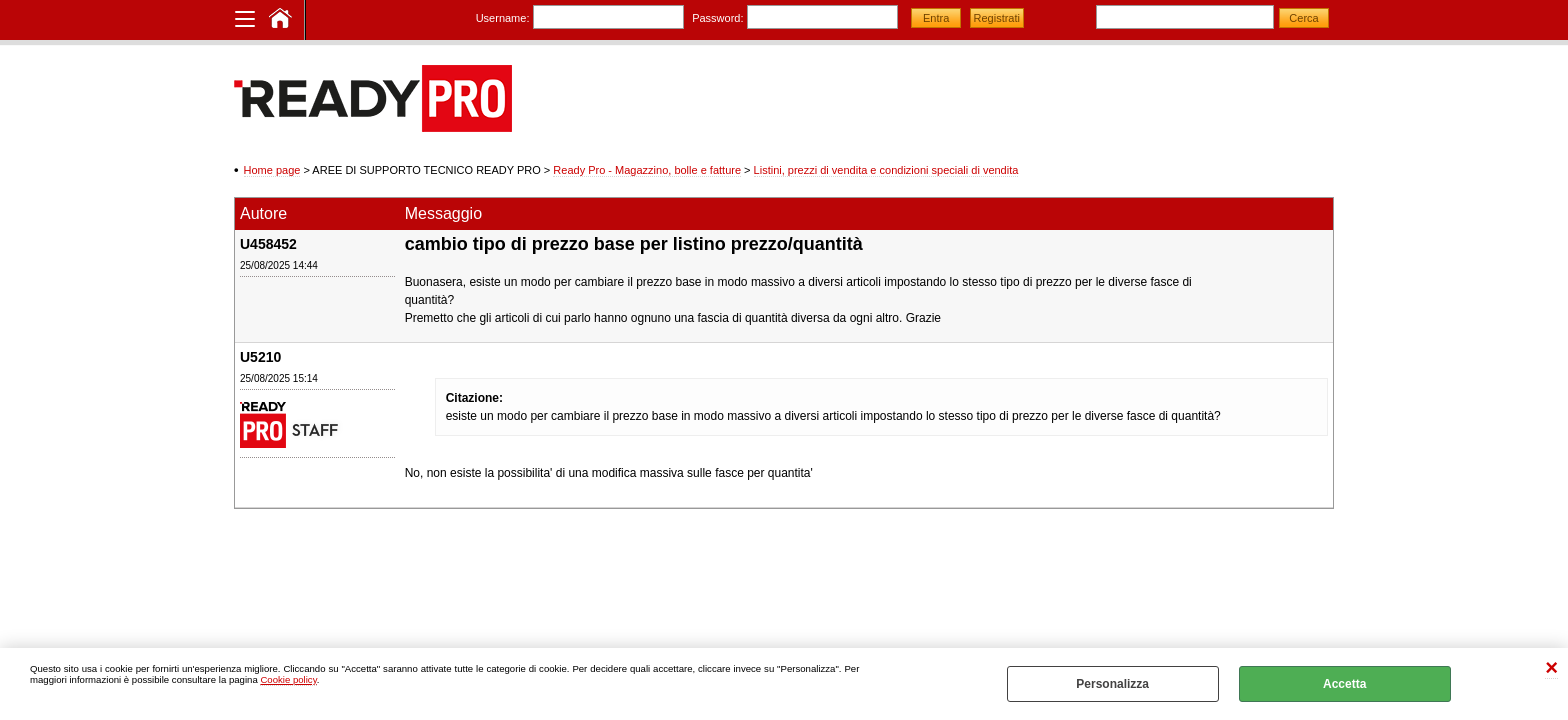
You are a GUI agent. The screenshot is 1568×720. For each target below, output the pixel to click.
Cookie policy (288, 679)
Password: (717, 18)
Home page (272, 170)
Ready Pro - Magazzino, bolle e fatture (647, 170)
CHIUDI (1551, 668)
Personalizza (1112, 684)
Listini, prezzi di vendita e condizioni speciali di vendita (886, 170)
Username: (503, 18)
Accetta (1344, 684)
